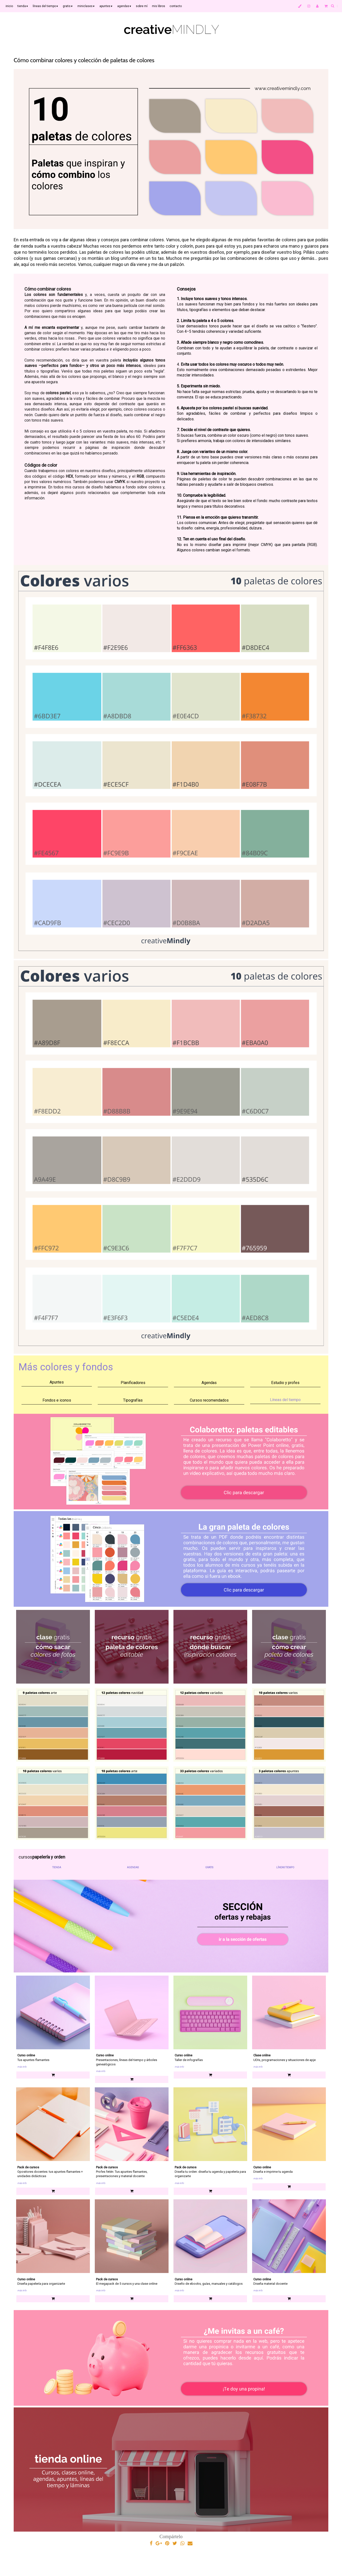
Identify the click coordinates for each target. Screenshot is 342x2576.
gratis (68, 6)
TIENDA (56, 1867)
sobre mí (142, 6)
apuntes (106, 6)
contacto (176, 6)
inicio (9, 6)
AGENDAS (133, 1867)
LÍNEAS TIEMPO (285, 1867)
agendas (124, 6)
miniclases (86, 6)
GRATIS (209, 1867)
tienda (22, 6)
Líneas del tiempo (285, 1399)
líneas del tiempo (45, 6)
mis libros (158, 6)
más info (22, 2066)
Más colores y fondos (66, 1367)
